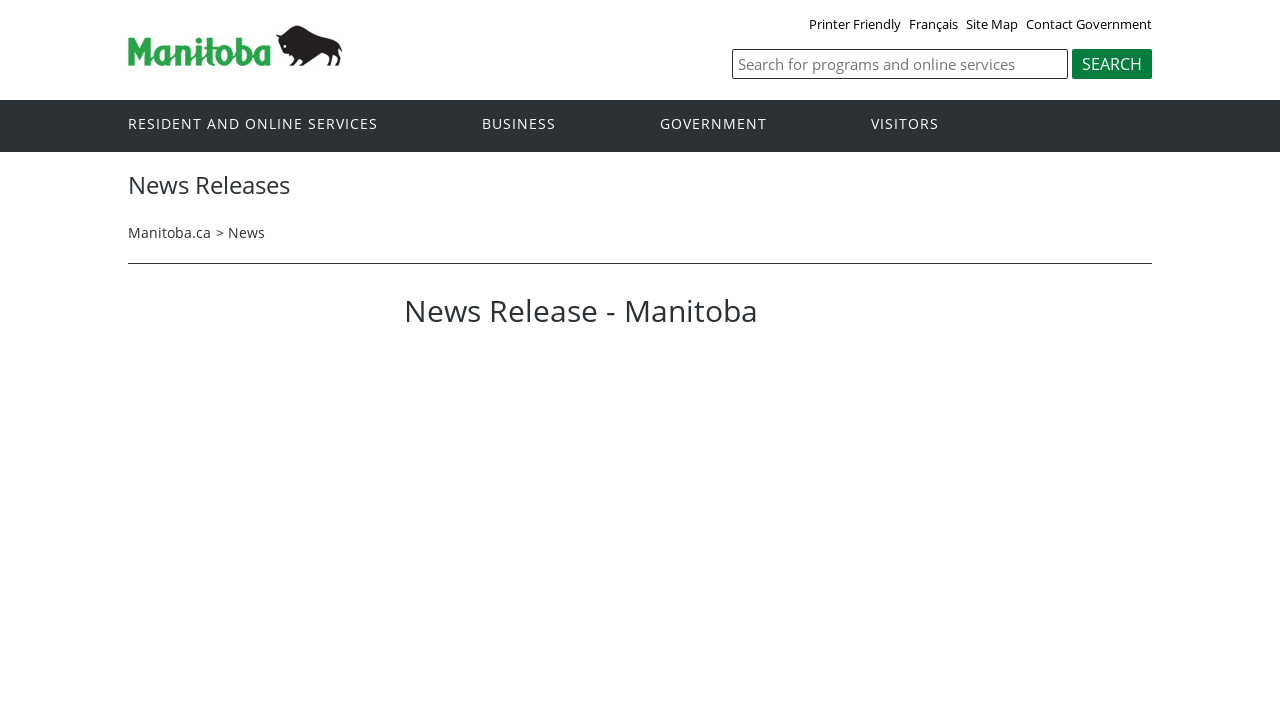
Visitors (905, 124)
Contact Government (1089, 24)
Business (519, 124)
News (246, 232)
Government (713, 124)
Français (933, 24)
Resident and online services (253, 124)
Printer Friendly (855, 24)
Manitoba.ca (169, 232)
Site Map (992, 24)
